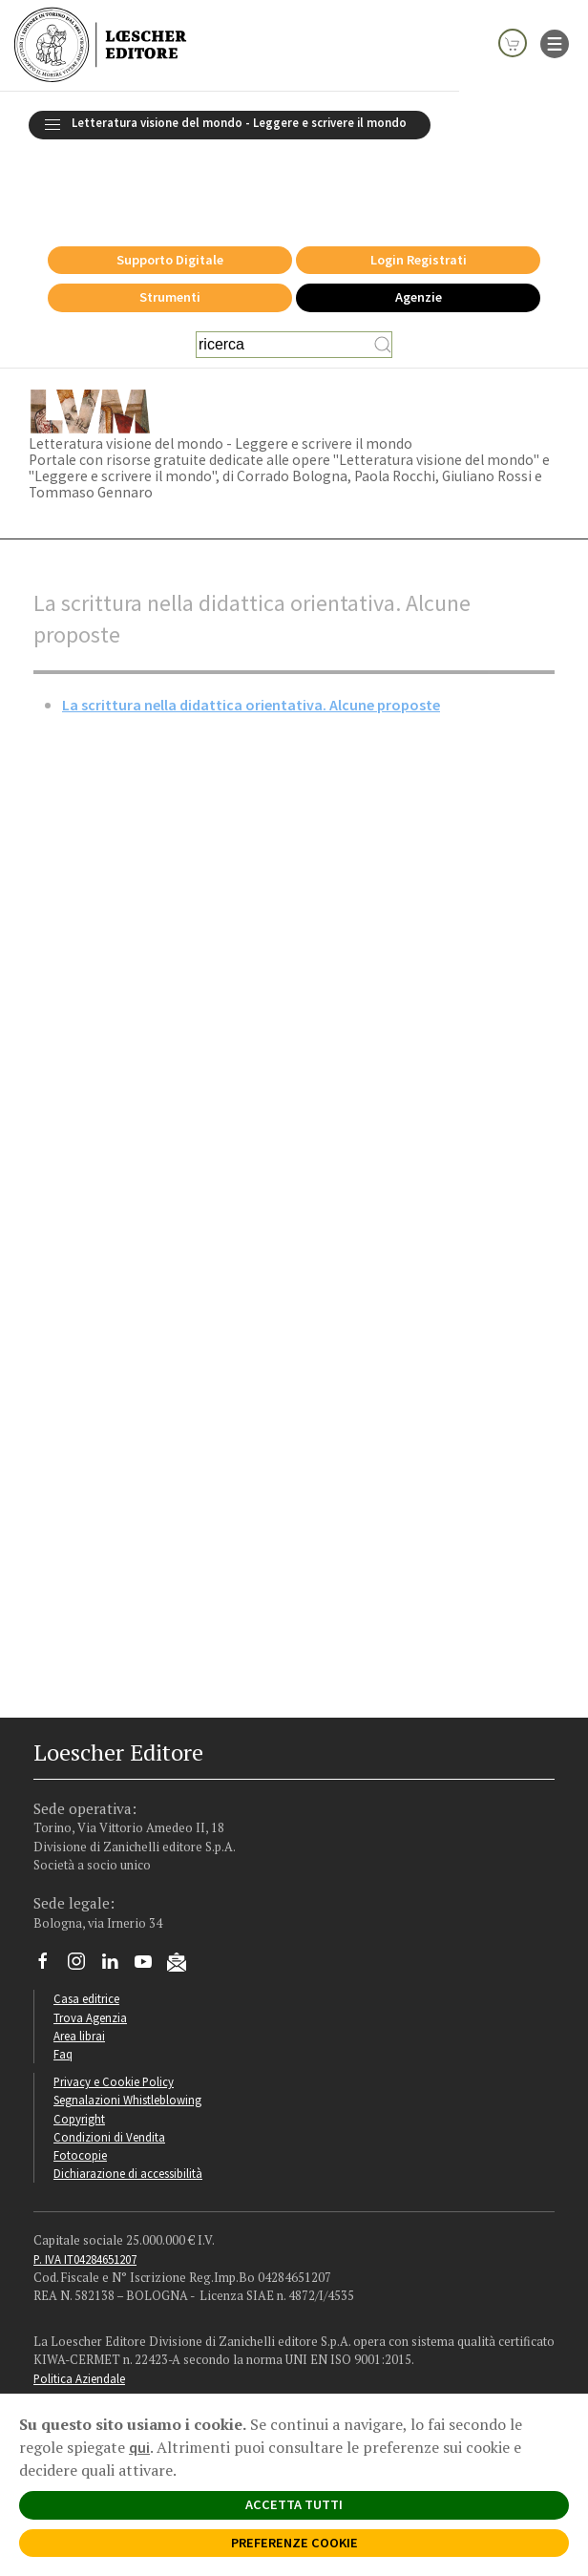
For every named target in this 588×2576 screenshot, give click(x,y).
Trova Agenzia (90, 1948)
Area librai (79, 1966)
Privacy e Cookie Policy (113, 2012)
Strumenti (169, 228)
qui (139, 2447)
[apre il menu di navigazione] (554, 42)
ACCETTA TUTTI (294, 2504)
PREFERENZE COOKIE (294, 2542)
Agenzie (418, 228)
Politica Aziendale (79, 2309)
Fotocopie (80, 2086)
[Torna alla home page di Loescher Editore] (100, 45)
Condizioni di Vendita (109, 2068)
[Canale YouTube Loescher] (150, 1897)
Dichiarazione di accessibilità (127, 2104)
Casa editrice (86, 1929)
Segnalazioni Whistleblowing (127, 2030)
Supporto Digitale (169, 191)
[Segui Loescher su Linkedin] (117, 1897)
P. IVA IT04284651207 (84, 2190)
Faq (63, 1985)
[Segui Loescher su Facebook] (50, 1897)
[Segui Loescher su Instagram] (83, 1897)
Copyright (79, 2050)
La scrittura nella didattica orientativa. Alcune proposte (251, 635)
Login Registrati (418, 191)
